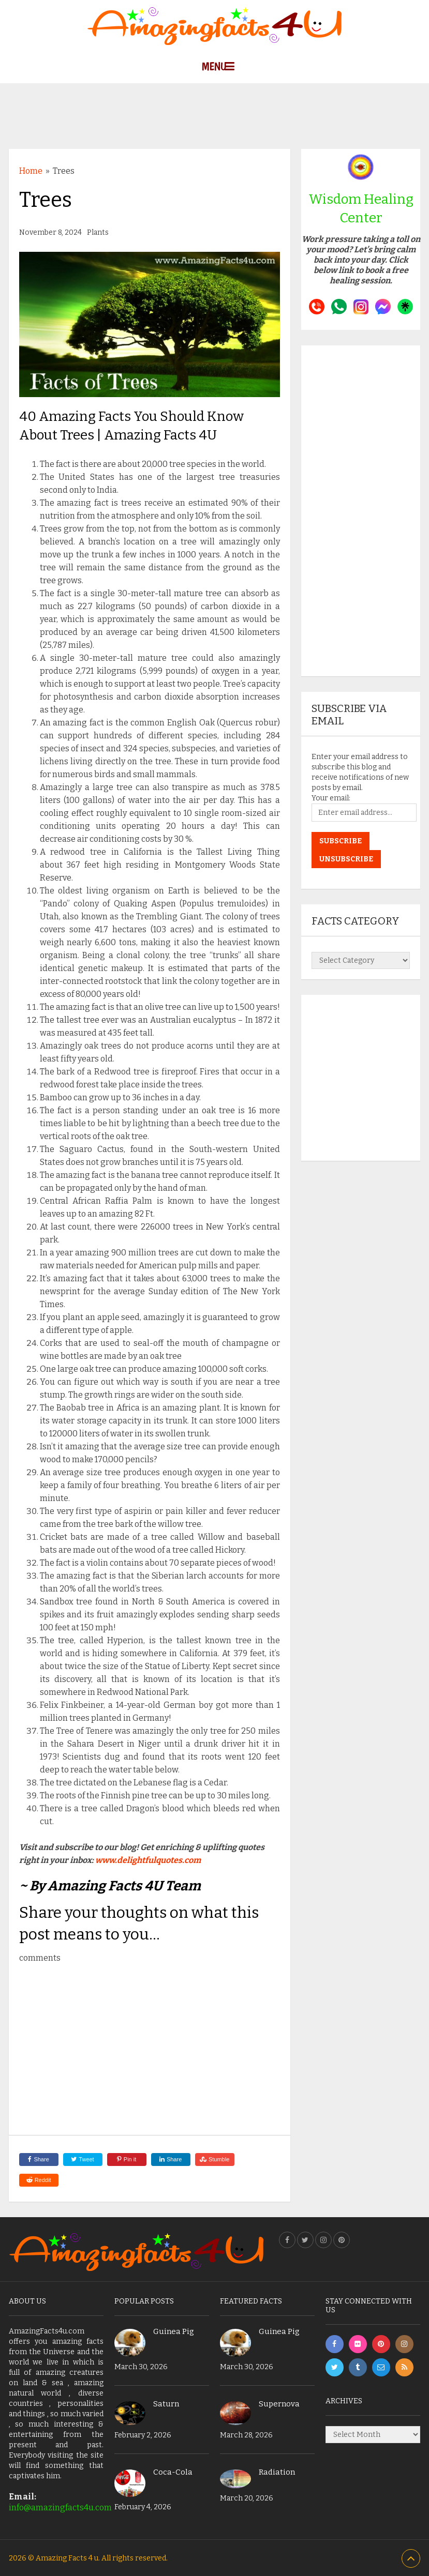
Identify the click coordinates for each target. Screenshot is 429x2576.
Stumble (214, 2159)
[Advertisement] (214, 106)
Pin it (126, 2159)
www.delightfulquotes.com (148, 1860)
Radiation (277, 2472)
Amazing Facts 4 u (67, 2558)
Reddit (38, 2180)
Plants (98, 232)
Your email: (331, 798)
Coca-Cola (173, 2472)
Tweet (82, 2159)
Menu (214, 66)
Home (30, 171)
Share (38, 2159)
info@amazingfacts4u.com (60, 2507)
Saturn (166, 2403)
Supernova (279, 2403)
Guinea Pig (173, 2331)
